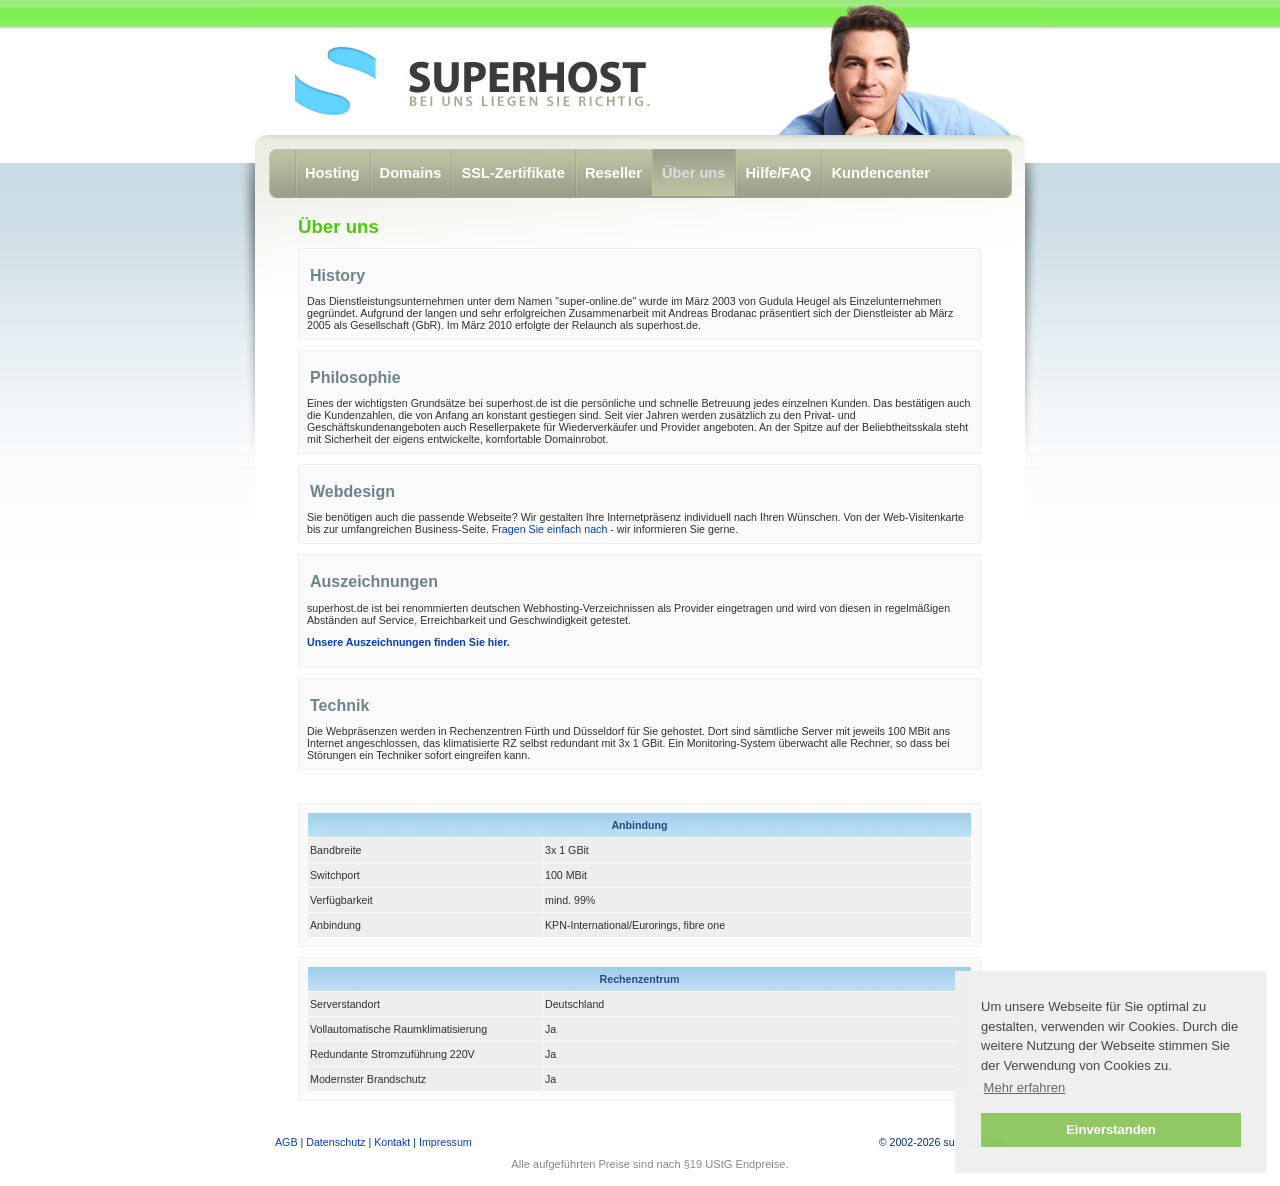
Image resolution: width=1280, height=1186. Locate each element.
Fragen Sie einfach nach (550, 529)
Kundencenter (880, 173)
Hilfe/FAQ (778, 173)
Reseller (613, 173)
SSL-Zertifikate (512, 173)
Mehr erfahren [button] (1025, 1087)
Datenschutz (335, 1142)
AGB (286, 1142)
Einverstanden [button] (1111, 1129)
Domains (411, 173)
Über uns (694, 173)
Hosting (332, 173)
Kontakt (392, 1142)
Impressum (445, 1142)
